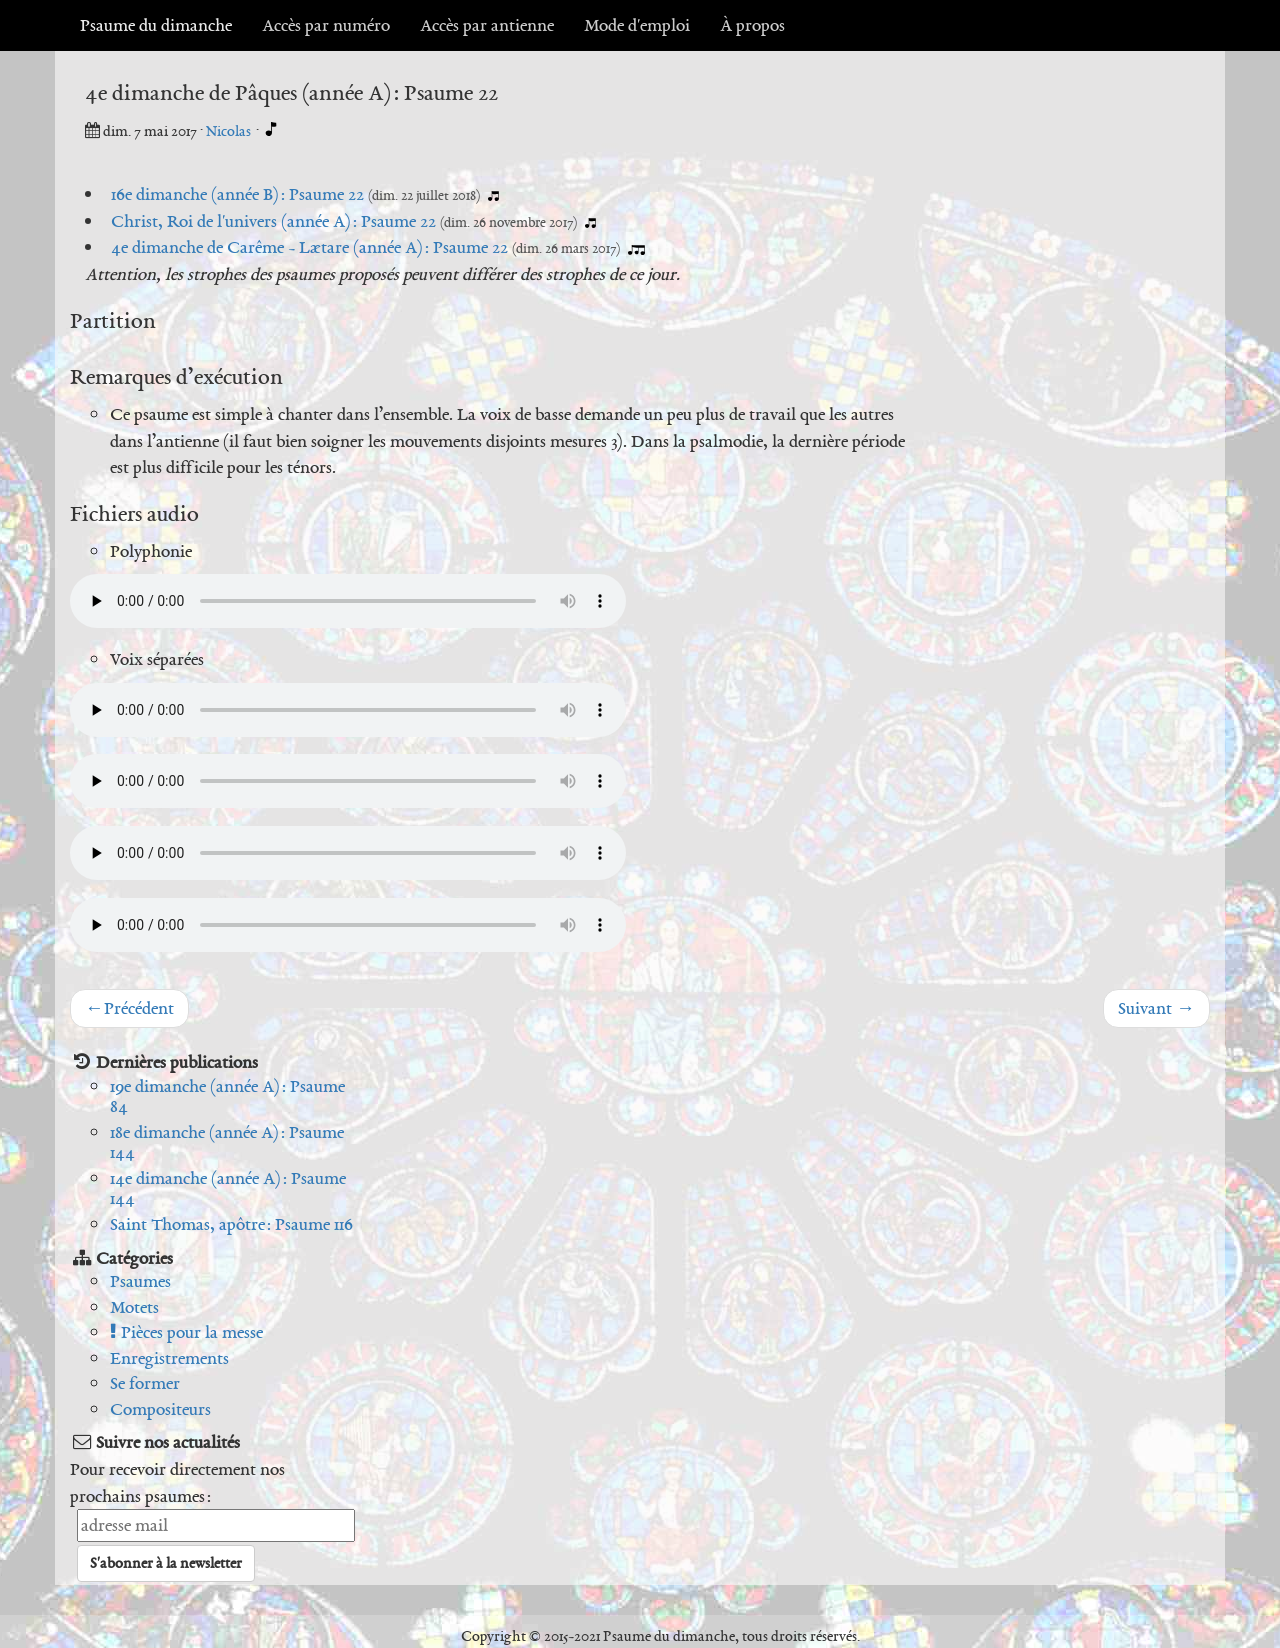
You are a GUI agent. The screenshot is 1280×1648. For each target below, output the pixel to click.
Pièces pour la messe (186, 1332)
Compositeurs (160, 1409)
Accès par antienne (487, 25)
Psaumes (140, 1281)
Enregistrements (169, 1358)
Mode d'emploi (637, 25)
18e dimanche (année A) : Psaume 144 (227, 1142)
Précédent (129, 1008)
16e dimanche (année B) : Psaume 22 (237, 194)
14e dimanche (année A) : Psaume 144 (228, 1188)
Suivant (1156, 1008)
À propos (752, 25)
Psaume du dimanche (156, 25)
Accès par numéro (326, 25)
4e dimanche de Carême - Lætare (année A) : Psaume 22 (309, 247)
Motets (134, 1307)
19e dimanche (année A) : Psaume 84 (227, 1096)
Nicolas (230, 131)
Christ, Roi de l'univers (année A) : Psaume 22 (273, 221)
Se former (145, 1383)
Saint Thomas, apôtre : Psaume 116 (231, 1224)
